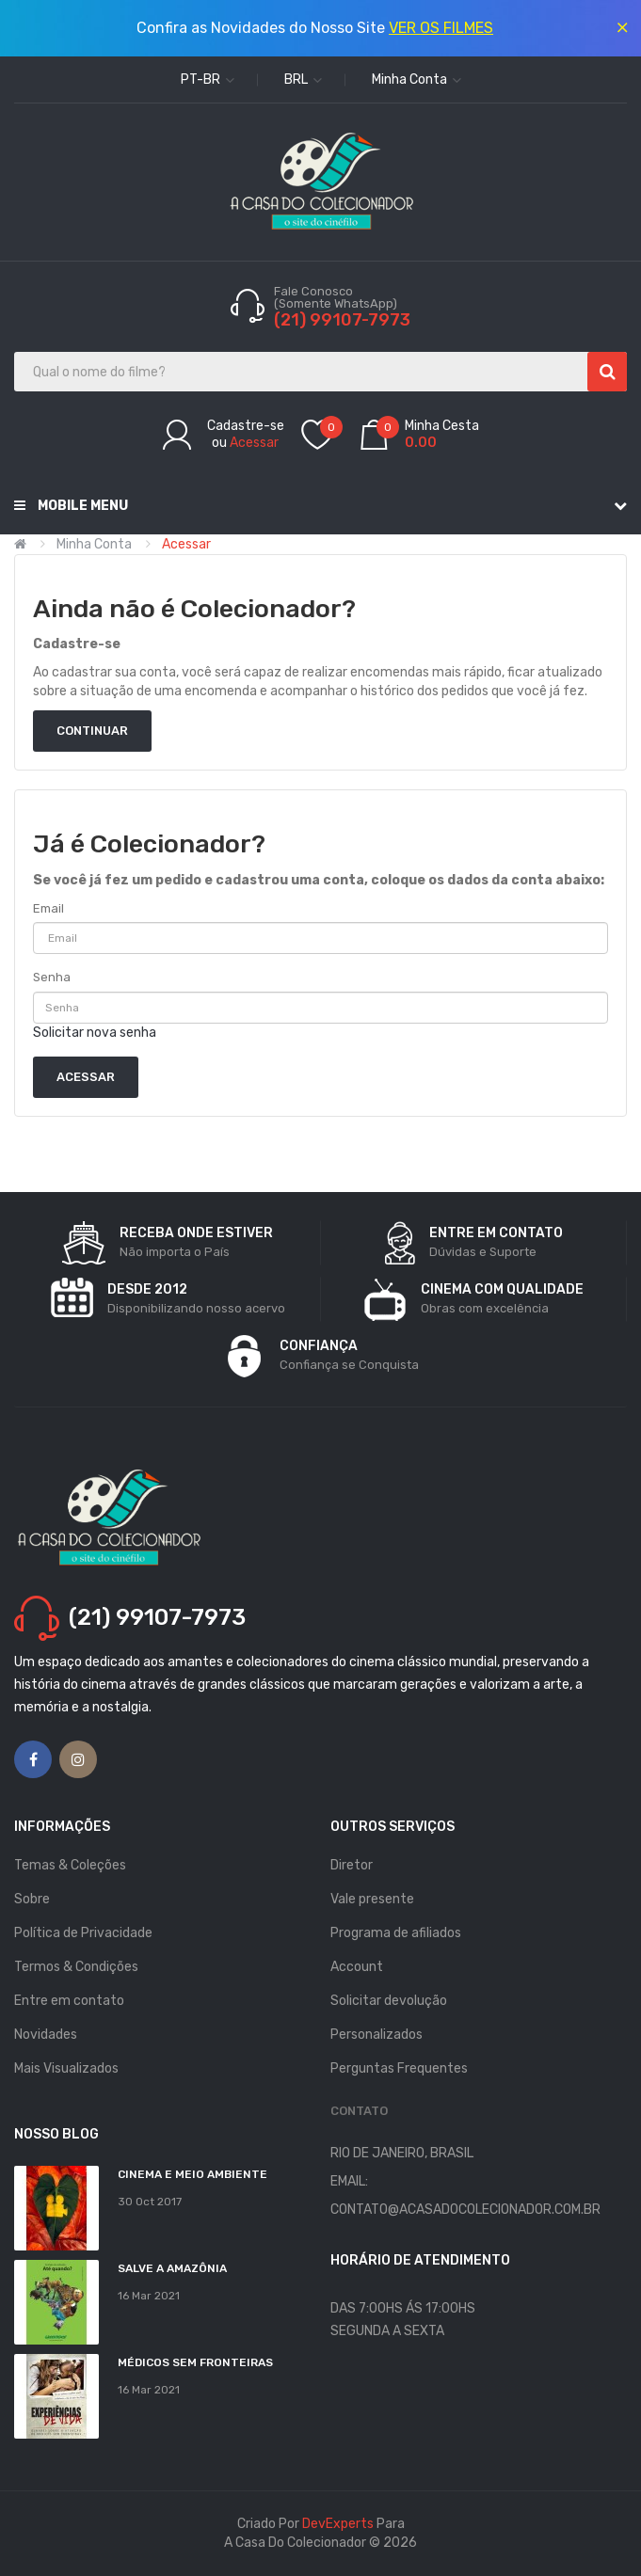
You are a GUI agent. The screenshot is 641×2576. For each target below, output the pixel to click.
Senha (52, 977)
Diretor (351, 1865)
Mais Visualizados (66, 2068)
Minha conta (94, 544)
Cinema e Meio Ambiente (192, 2174)
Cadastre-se (245, 426)
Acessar (254, 443)
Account (356, 1967)
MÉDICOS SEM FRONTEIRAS (195, 2362)
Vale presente (372, 1899)
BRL (303, 79)
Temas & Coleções (70, 1865)
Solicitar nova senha (94, 1033)
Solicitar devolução (388, 2001)
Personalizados (376, 2035)
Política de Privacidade (83, 1933)
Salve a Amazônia (172, 2268)
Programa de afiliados (395, 1933)
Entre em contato (69, 2001)
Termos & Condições (76, 1967)
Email (48, 908)
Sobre (32, 1899)
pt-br (207, 79)
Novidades (45, 2035)
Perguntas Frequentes (399, 2068)
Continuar (92, 731)
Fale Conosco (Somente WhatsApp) (337, 297)
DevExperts (338, 2524)
